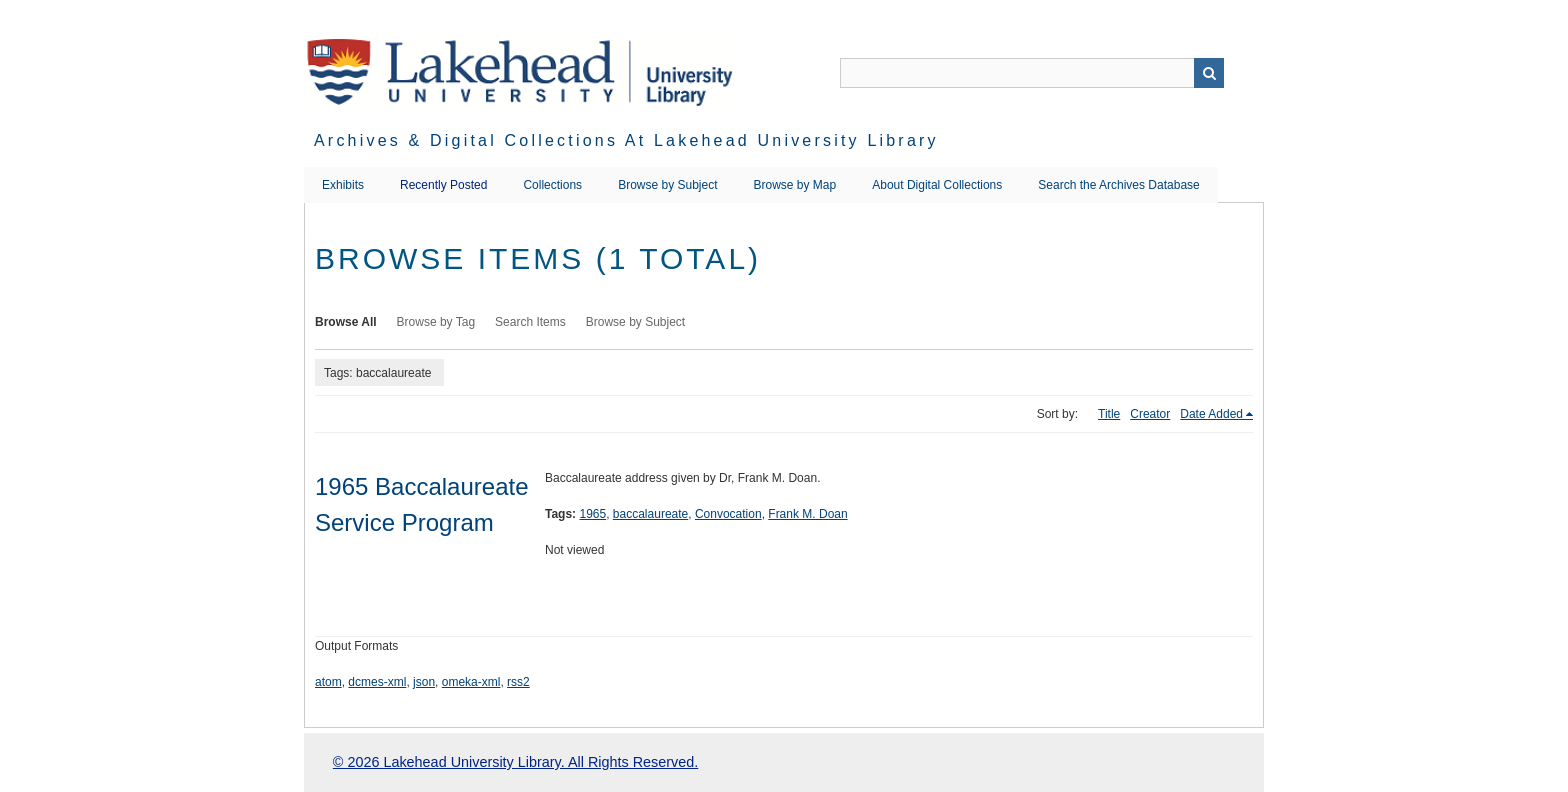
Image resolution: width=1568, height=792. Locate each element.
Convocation (728, 514)
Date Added (1211, 414)
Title (1109, 414)
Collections (552, 185)
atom (328, 682)
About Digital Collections (937, 185)
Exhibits (343, 185)
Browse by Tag (436, 322)
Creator (1150, 414)
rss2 (518, 682)
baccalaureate (650, 514)
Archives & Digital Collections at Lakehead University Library (626, 140)
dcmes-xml (377, 682)
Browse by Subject (667, 185)
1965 (592, 514)
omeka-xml (471, 682)
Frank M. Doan (807, 514)
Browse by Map (795, 185)
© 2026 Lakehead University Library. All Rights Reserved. (515, 762)
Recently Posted (443, 185)
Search (1209, 73)
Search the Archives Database (1118, 185)
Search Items (530, 322)
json (424, 682)
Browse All (346, 322)
